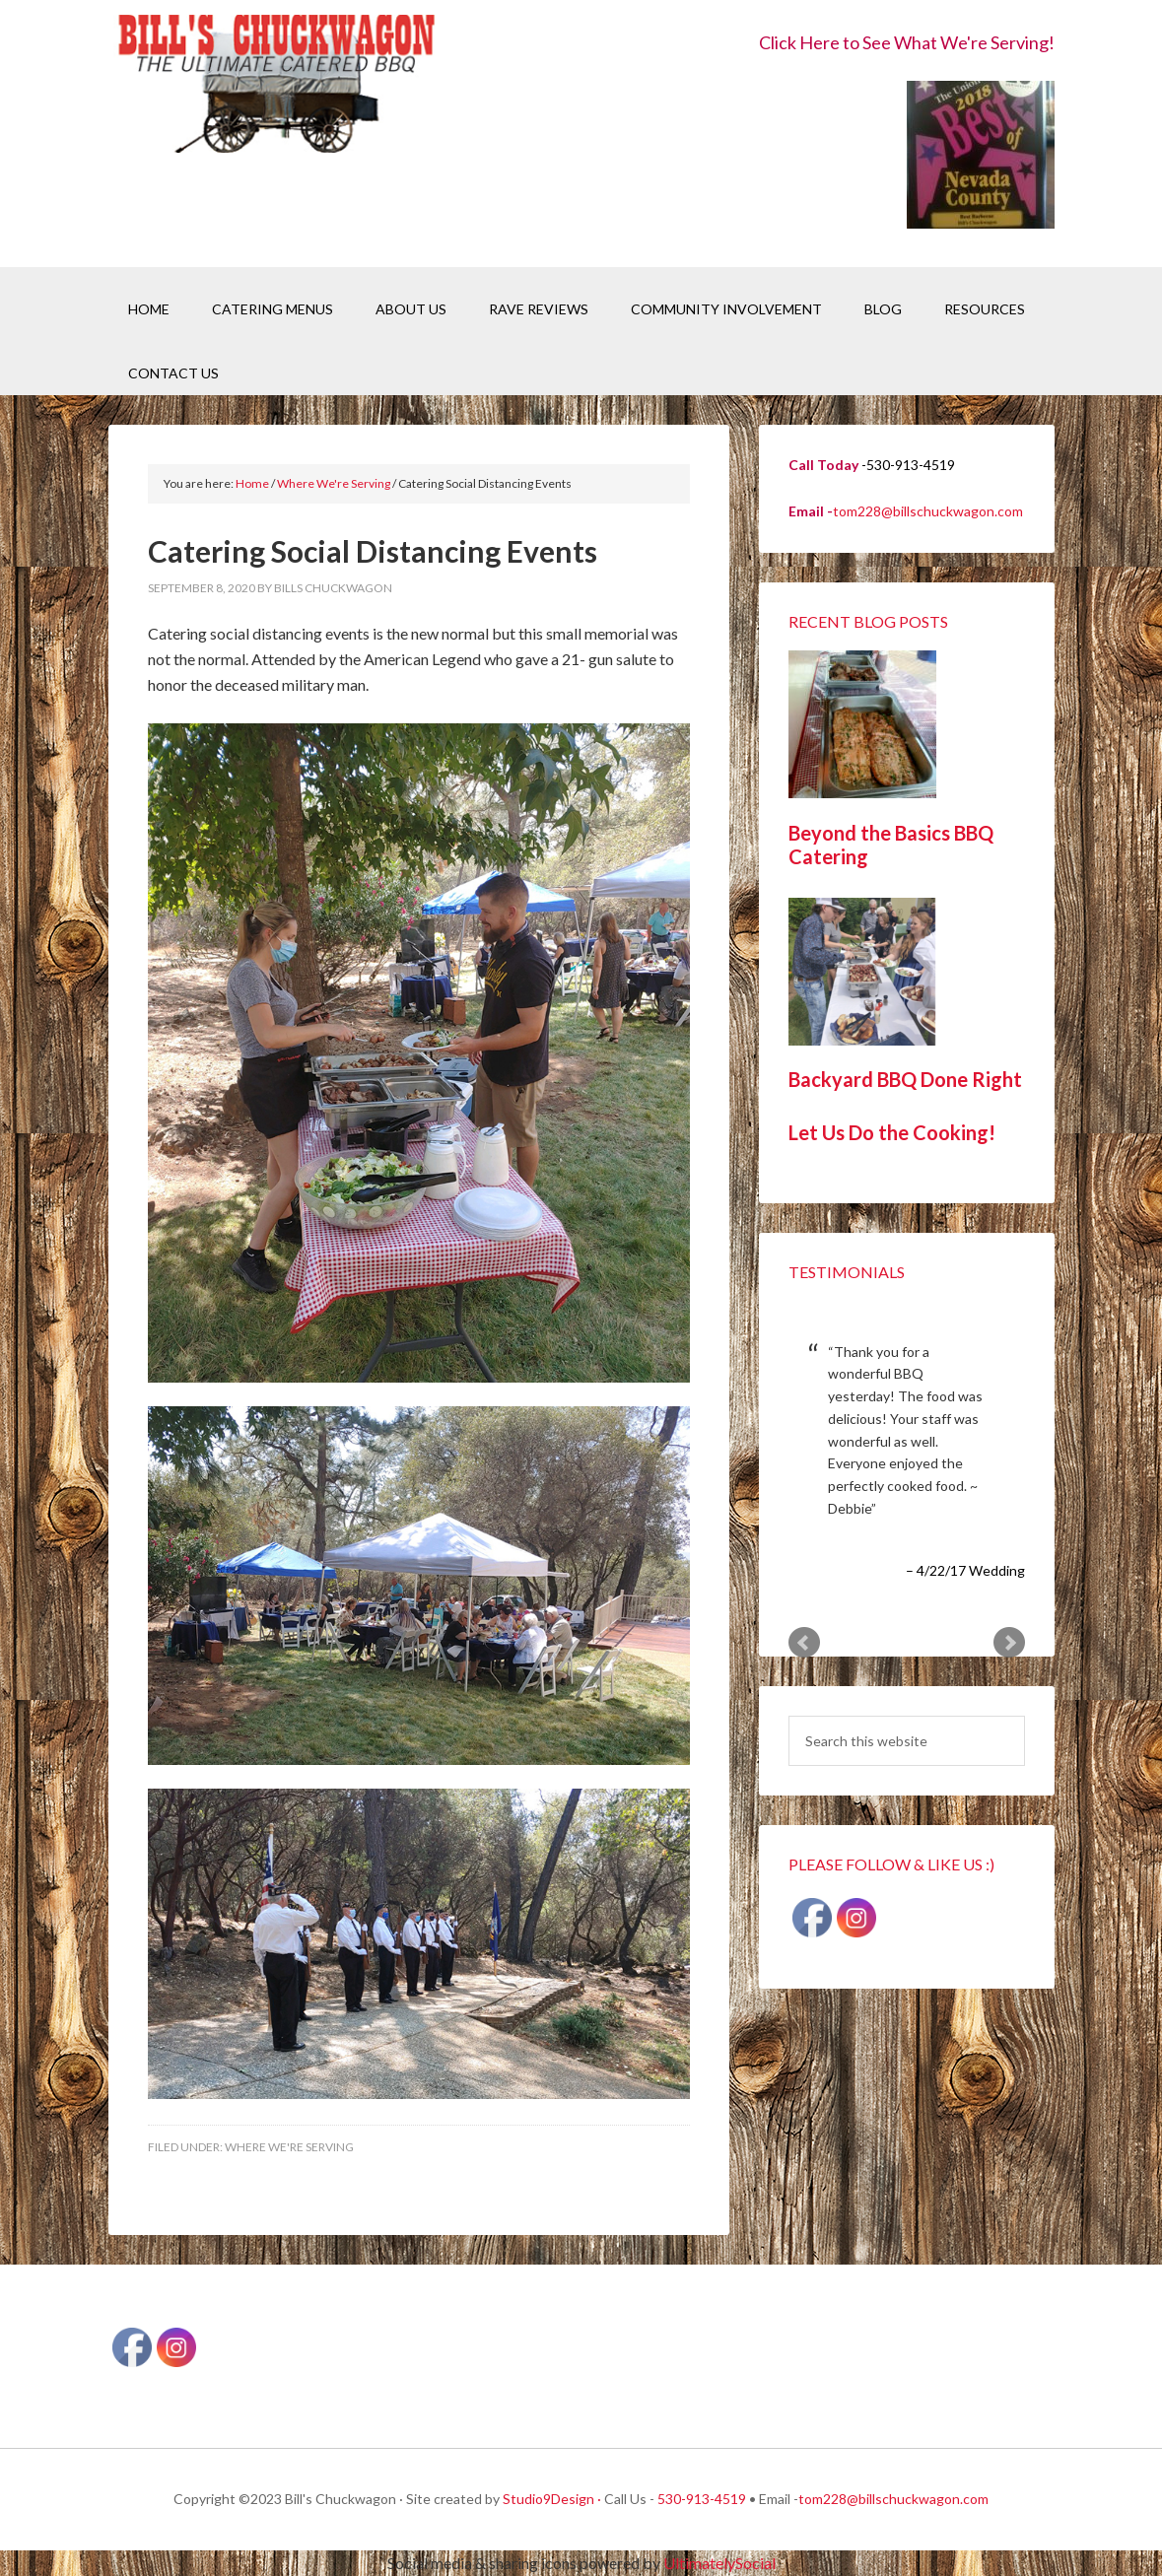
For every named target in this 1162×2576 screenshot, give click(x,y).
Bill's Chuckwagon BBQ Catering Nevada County (276, 86)
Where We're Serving (289, 2146)
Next (1009, 1643)
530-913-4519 (701, 2498)
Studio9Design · (552, 2498)
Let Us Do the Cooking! (891, 1132)
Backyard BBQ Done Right (905, 1079)
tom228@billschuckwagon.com (928, 511)
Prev (804, 1643)
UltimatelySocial (719, 2562)
